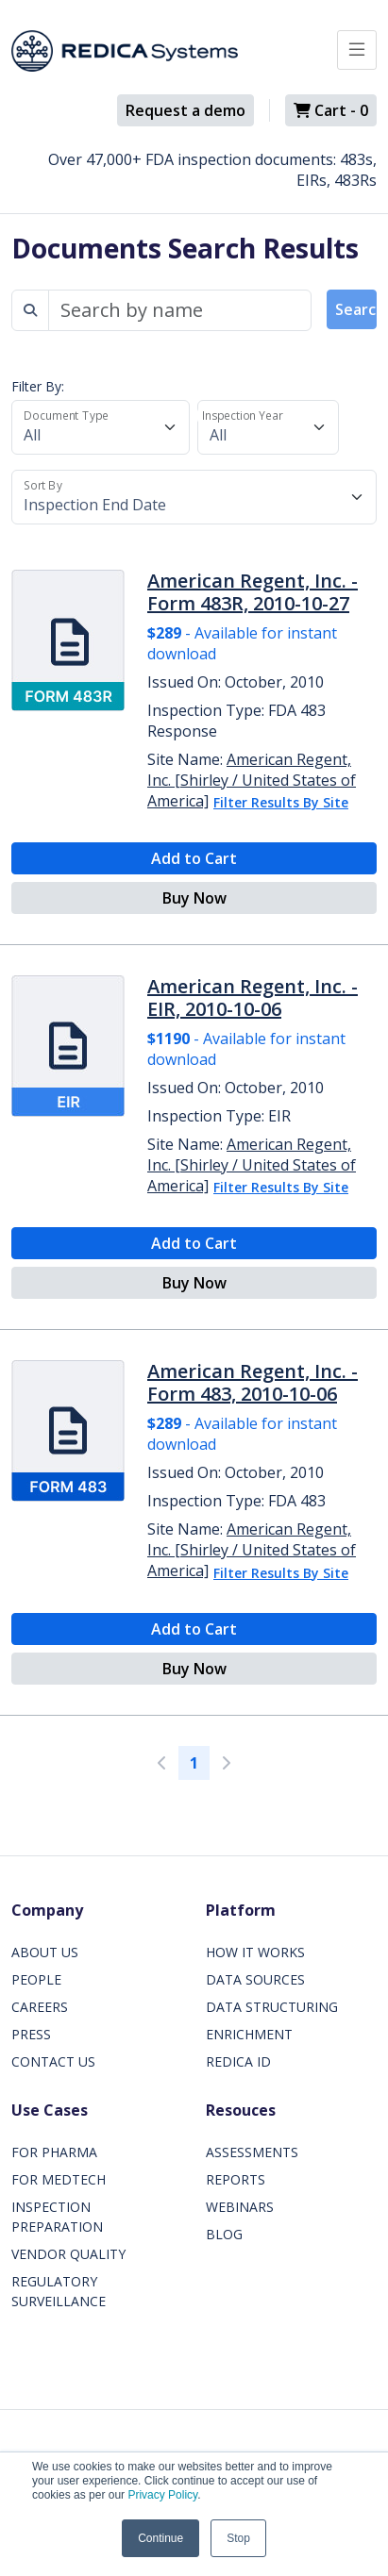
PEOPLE (36, 1979)
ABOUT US (44, 1952)
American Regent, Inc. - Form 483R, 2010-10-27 (252, 592)
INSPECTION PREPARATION (57, 2216)
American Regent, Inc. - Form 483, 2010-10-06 (252, 1382)
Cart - (331, 110)
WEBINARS (240, 2207)
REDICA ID (238, 2061)
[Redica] (124, 51)
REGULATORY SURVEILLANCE (58, 2291)
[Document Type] (100, 427)
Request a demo (185, 110)
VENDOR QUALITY (68, 2254)
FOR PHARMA (54, 2152)
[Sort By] (194, 497)
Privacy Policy (162, 2494)
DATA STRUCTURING (272, 2007)
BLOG (224, 2234)
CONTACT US (53, 2061)
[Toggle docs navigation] (357, 50)
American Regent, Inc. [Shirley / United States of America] (251, 780)
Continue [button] (160, 2538)
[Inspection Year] (268, 427)
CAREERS (39, 2007)
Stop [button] (238, 2538)
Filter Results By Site (280, 802)
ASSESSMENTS (252, 2152)
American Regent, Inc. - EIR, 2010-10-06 (252, 997)
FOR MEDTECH (58, 2179)
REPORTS (235, 2179)
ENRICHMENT (249, 2034)
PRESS (31, 2034)
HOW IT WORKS (255, 1952)
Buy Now (194, 898)
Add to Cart (194, 858)
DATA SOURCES (255, 1979)
